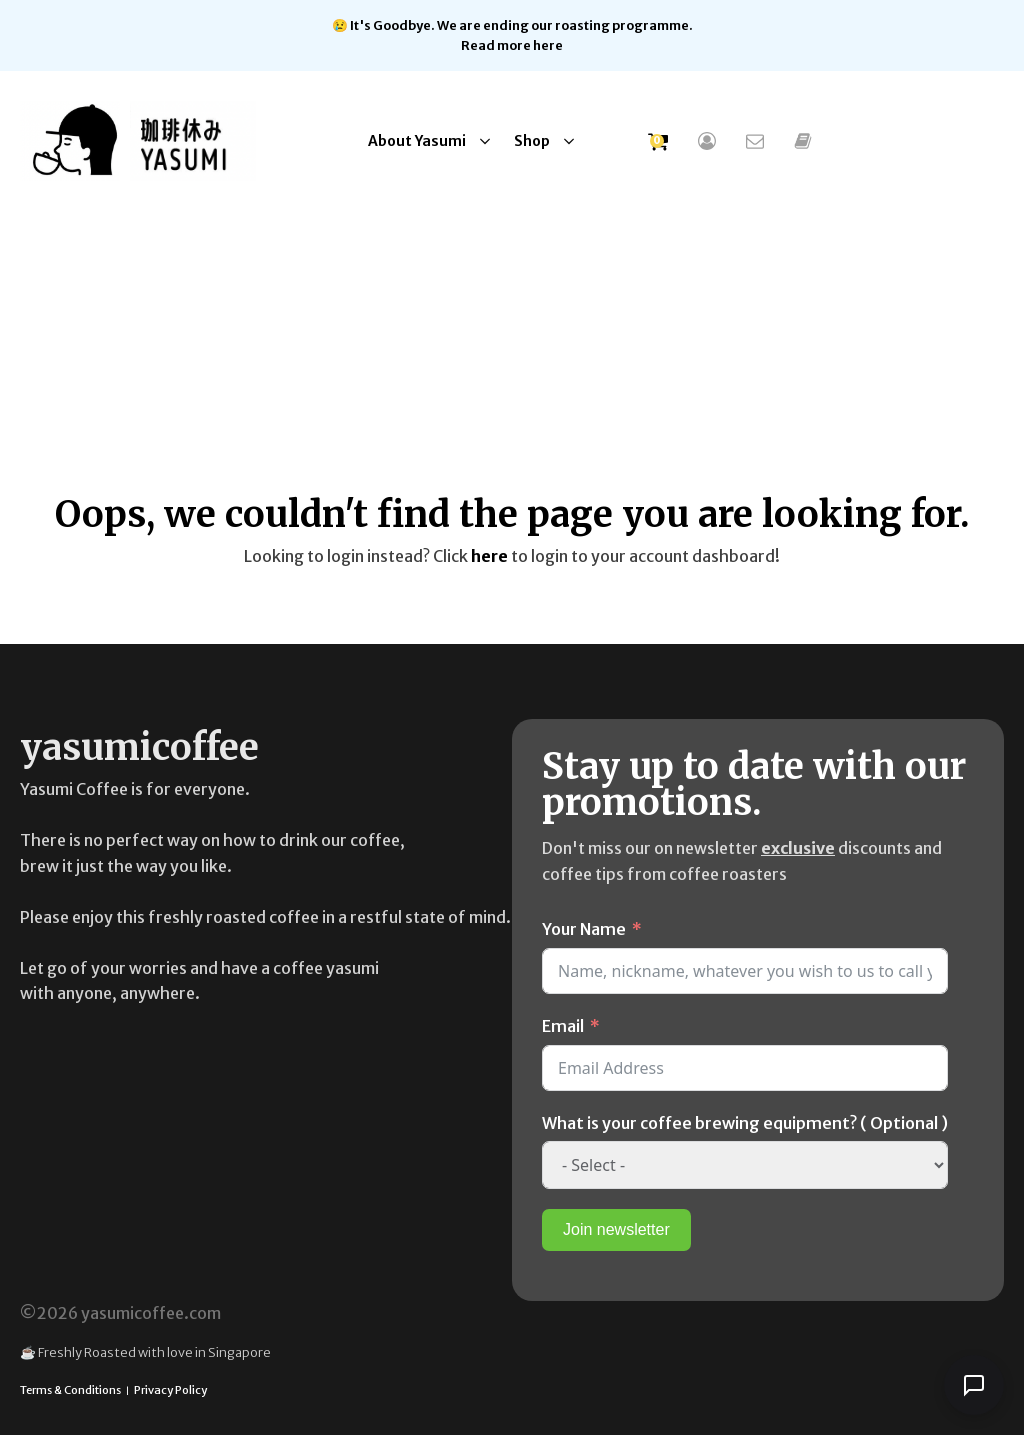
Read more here (512, 45)
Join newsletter (616, 1228)
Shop (532, 140)
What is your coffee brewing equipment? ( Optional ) (745, 1121)
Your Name (584, 928)
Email (563, 1025)
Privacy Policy (170, 1389)
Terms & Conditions (70, 1389)
